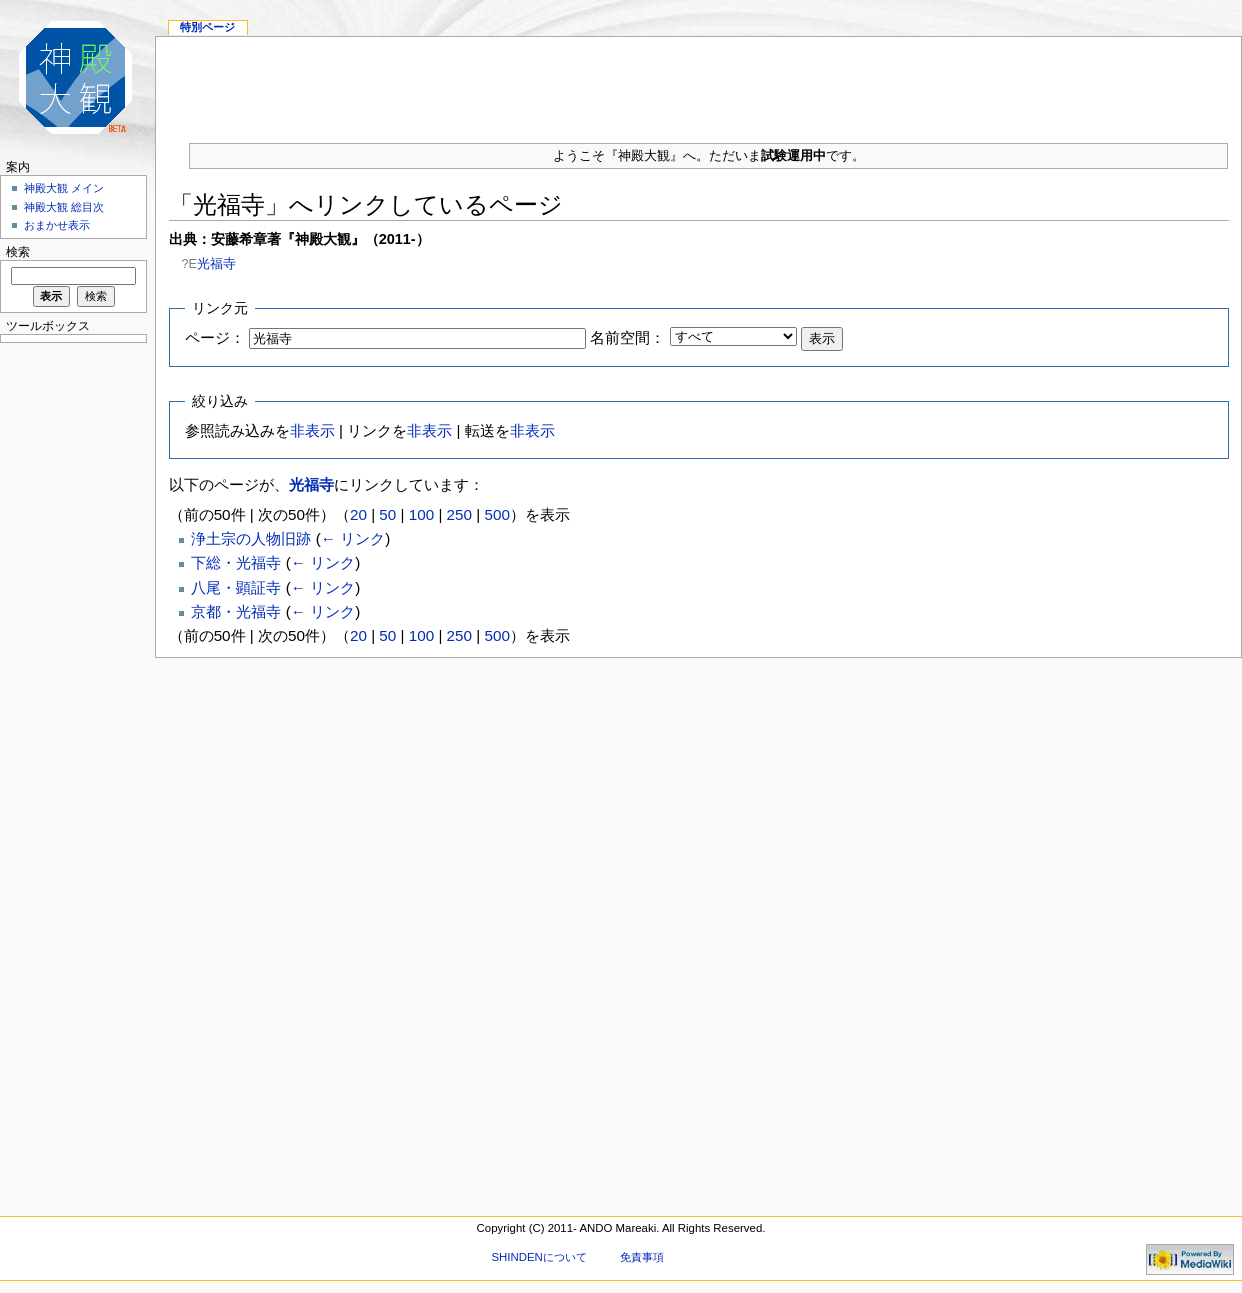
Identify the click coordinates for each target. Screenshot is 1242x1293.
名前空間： (627, 337)
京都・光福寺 (236, 611)
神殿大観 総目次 (64, 207)
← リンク (353, 538)
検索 (18, 252)
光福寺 (216, 263)
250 (459, 514)
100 (421, 514)
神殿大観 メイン (64, 188)
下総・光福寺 (236, 562)
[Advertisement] (70, 650)
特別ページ (207, 27)
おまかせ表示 (57, 225)
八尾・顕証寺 (236, 587)
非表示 (312, 430)
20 (358, 514)
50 (387, 514)
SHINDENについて (538, 1257)
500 (496, 514)
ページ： (215, 337)
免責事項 (642, 1257)
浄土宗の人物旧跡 (251, 538)
